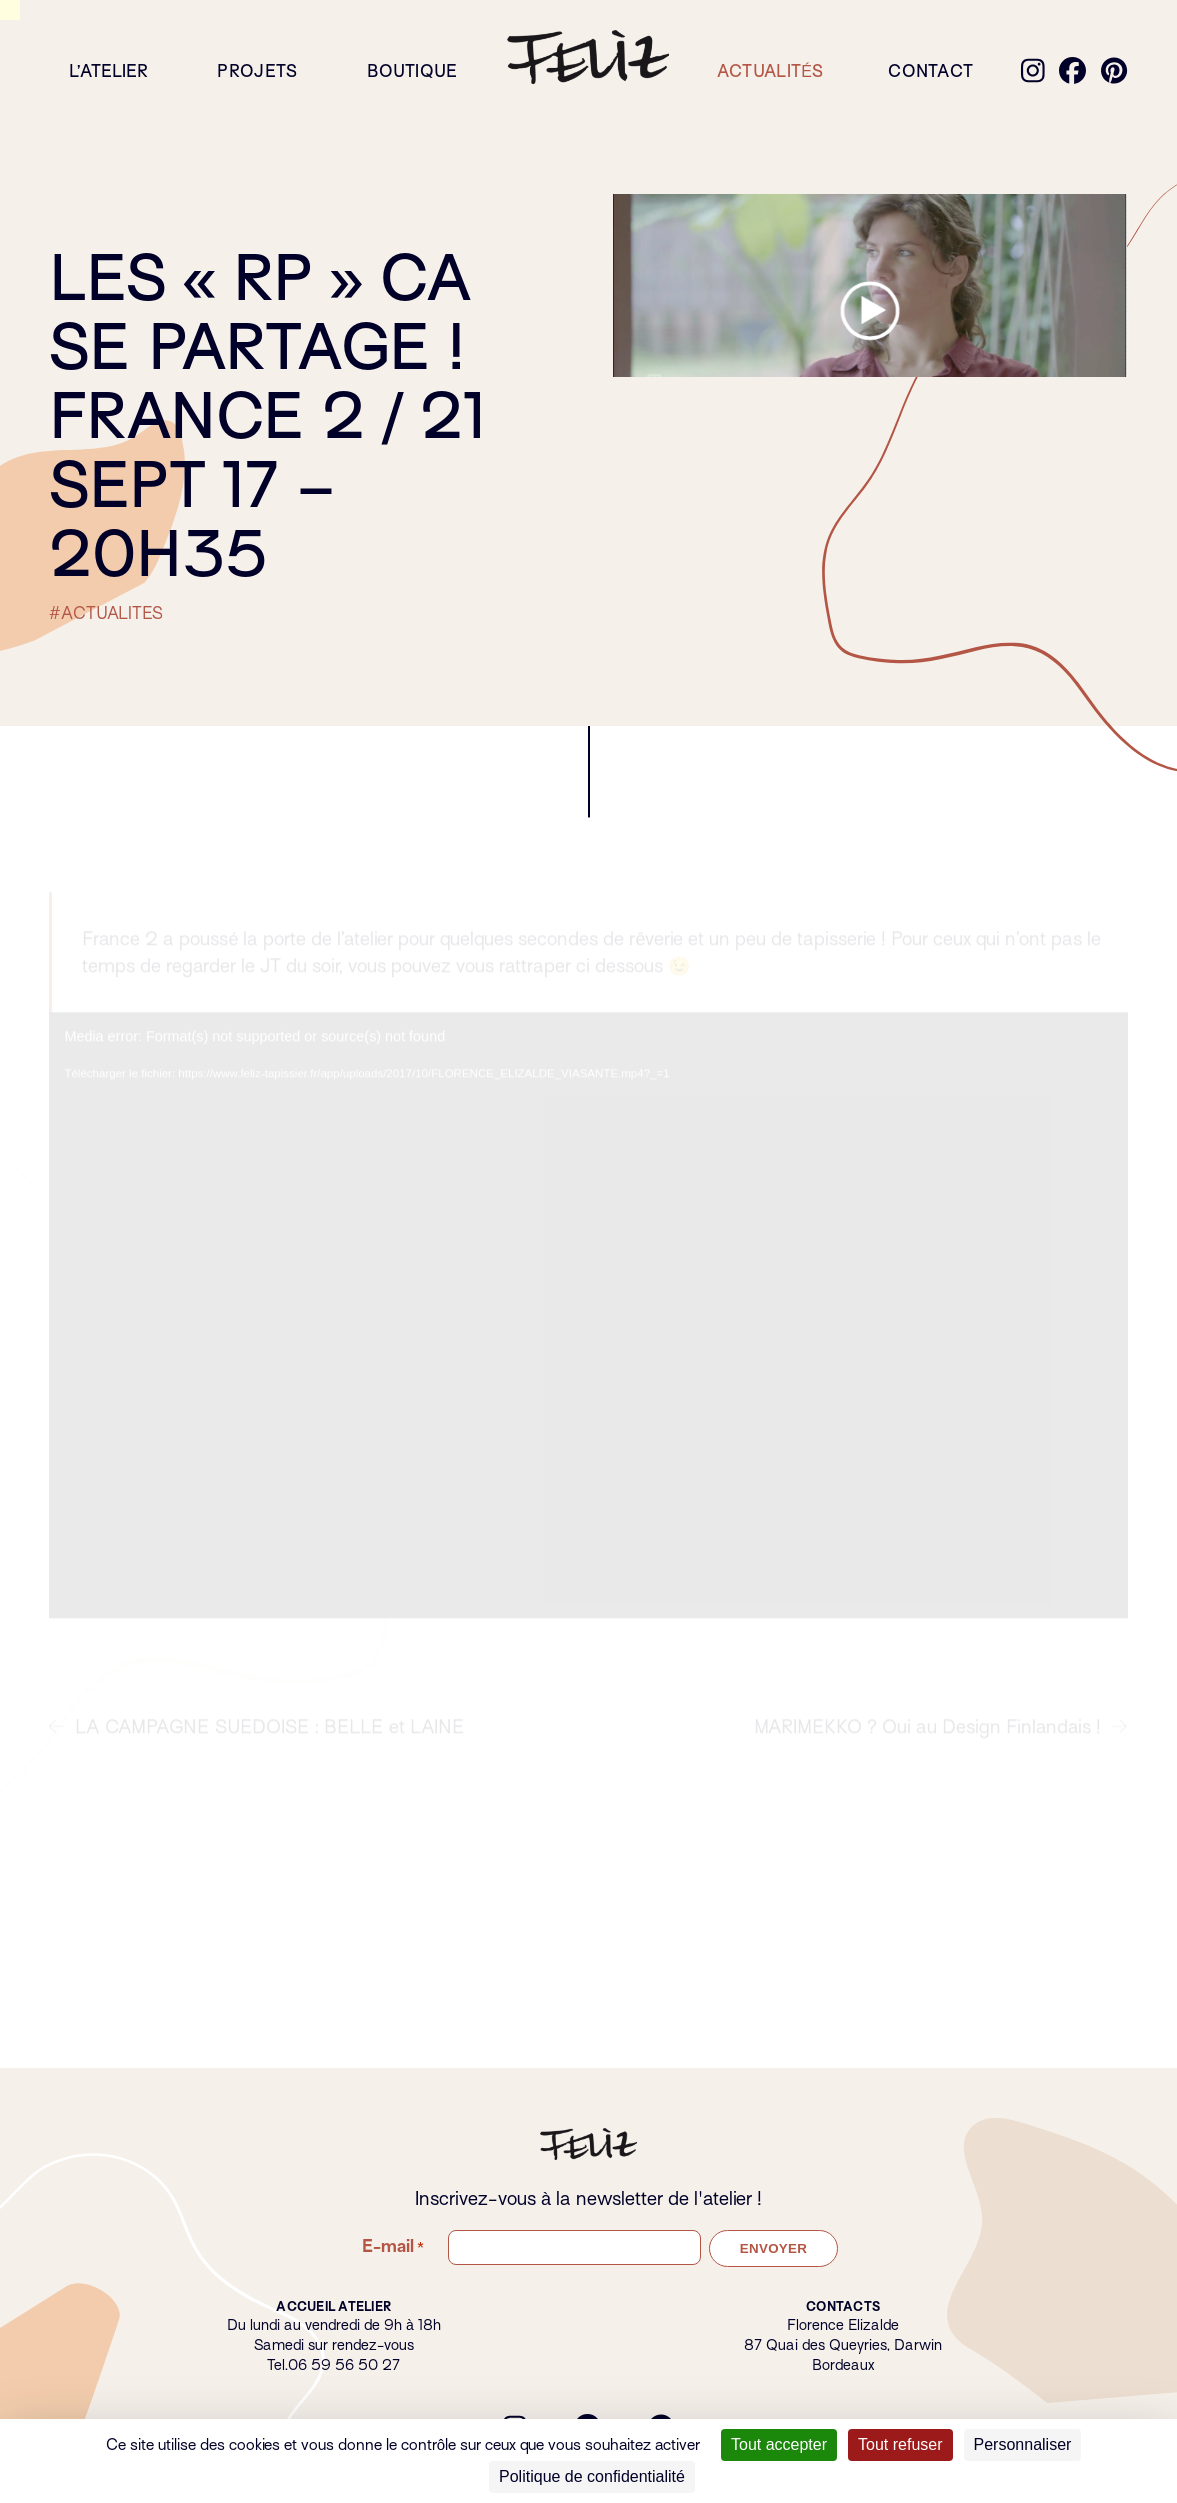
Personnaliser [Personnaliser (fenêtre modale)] (1023, 2444)
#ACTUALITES (106, 613)
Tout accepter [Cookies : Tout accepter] (779, 2444)
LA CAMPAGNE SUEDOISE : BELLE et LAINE (257, 1740)
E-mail (393, 2247)
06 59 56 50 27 (344, 2365)
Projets (257, 71)
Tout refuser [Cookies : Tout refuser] (900, 2444)
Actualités (770, 71)
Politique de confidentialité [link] (592, 2476)
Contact (930, 71)
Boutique (412, 71)
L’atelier (108, 71)
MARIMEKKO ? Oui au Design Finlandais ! (941, 1740)
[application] (588, 1329)
